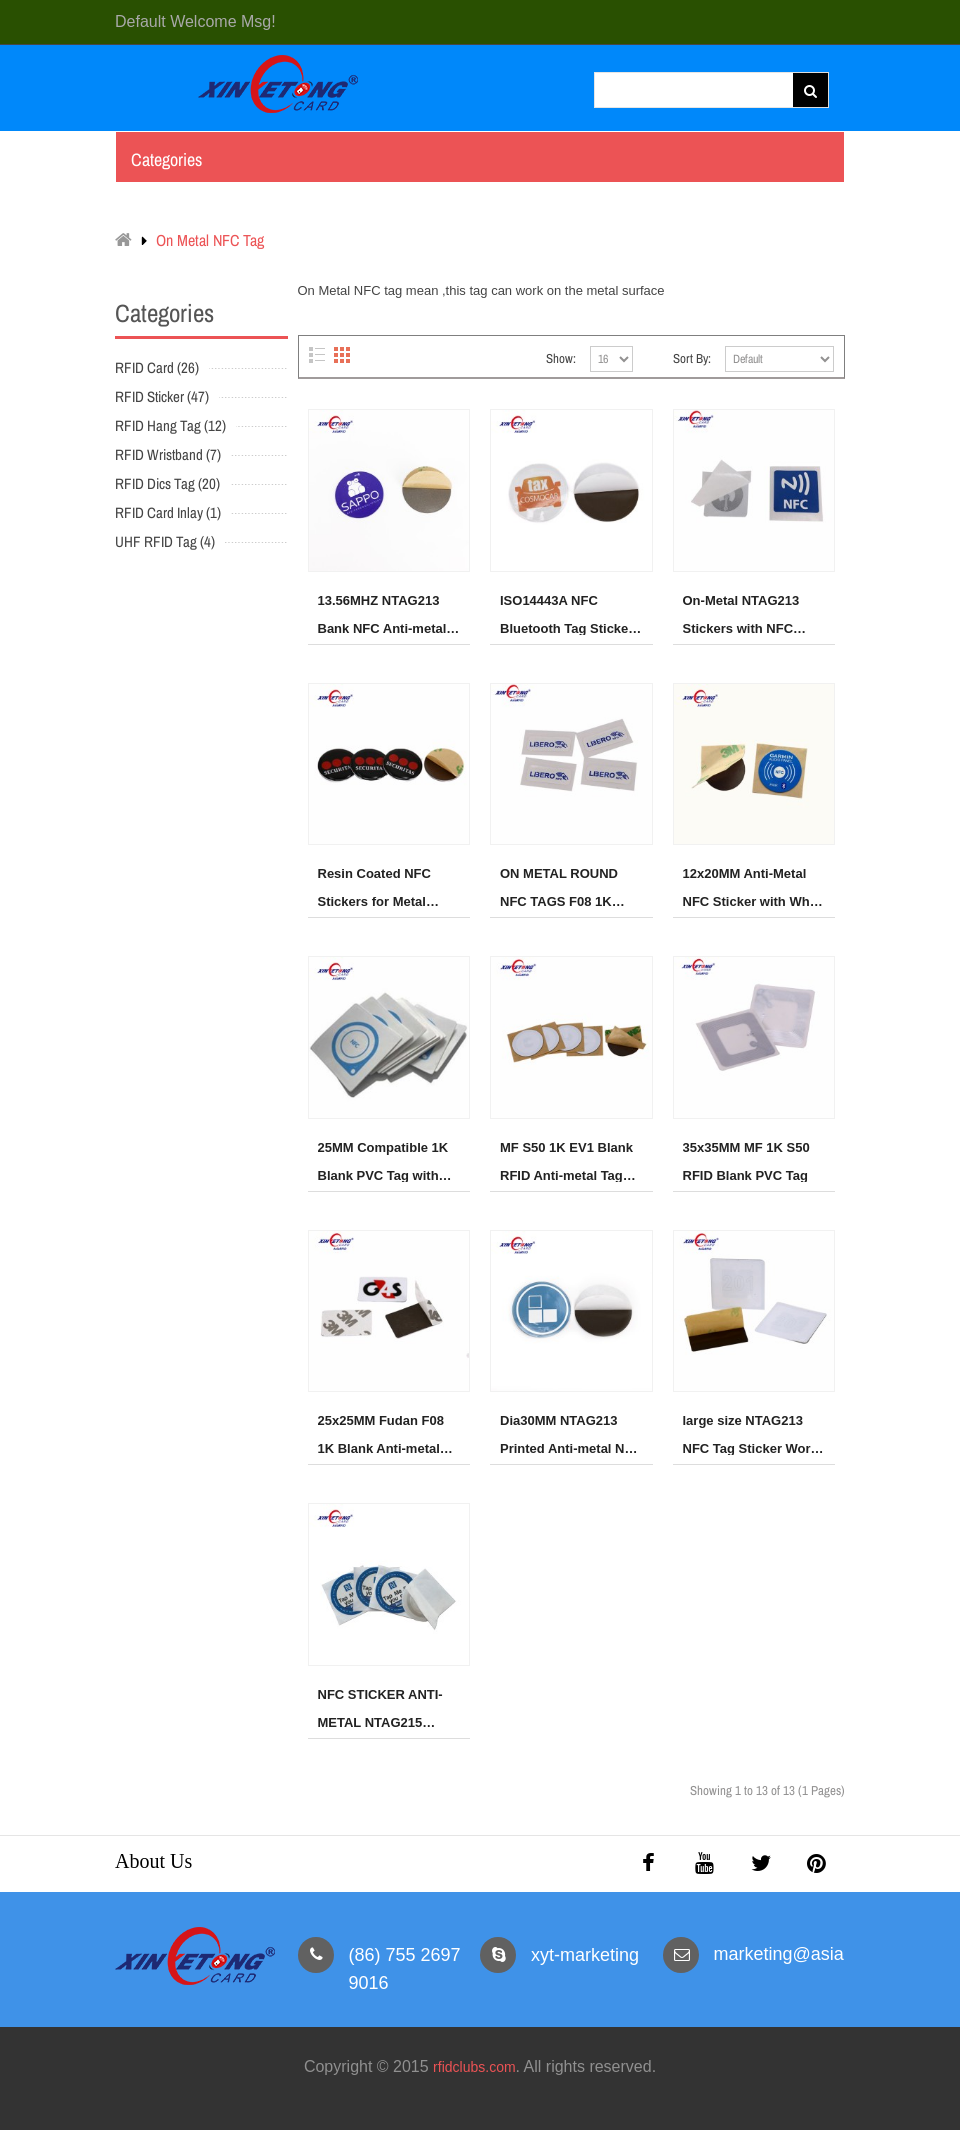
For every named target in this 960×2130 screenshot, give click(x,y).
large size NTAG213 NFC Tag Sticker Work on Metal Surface (750, 1434)
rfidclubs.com (474, 2067)
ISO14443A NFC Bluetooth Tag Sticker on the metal (566, 614)
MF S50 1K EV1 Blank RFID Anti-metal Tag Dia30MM (566, 1161)
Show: (561, 358)
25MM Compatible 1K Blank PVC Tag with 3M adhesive (383, 1161)
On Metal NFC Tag (210, 240)
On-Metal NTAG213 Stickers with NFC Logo (741, 614)
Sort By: (692, 358)
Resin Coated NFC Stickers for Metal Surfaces (374, 887)
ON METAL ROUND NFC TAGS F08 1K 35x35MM (559, 887)
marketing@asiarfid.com (811, 1954)
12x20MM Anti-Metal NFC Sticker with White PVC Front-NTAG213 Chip (754, 887)
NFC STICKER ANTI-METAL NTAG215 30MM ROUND (380, 1708)
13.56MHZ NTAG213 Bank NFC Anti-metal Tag (382, 614)
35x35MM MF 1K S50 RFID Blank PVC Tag (746, 1161)
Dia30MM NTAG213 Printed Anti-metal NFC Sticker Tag (571, 1434)
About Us (153, 1861)
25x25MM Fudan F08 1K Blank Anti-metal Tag (381, 1434)
